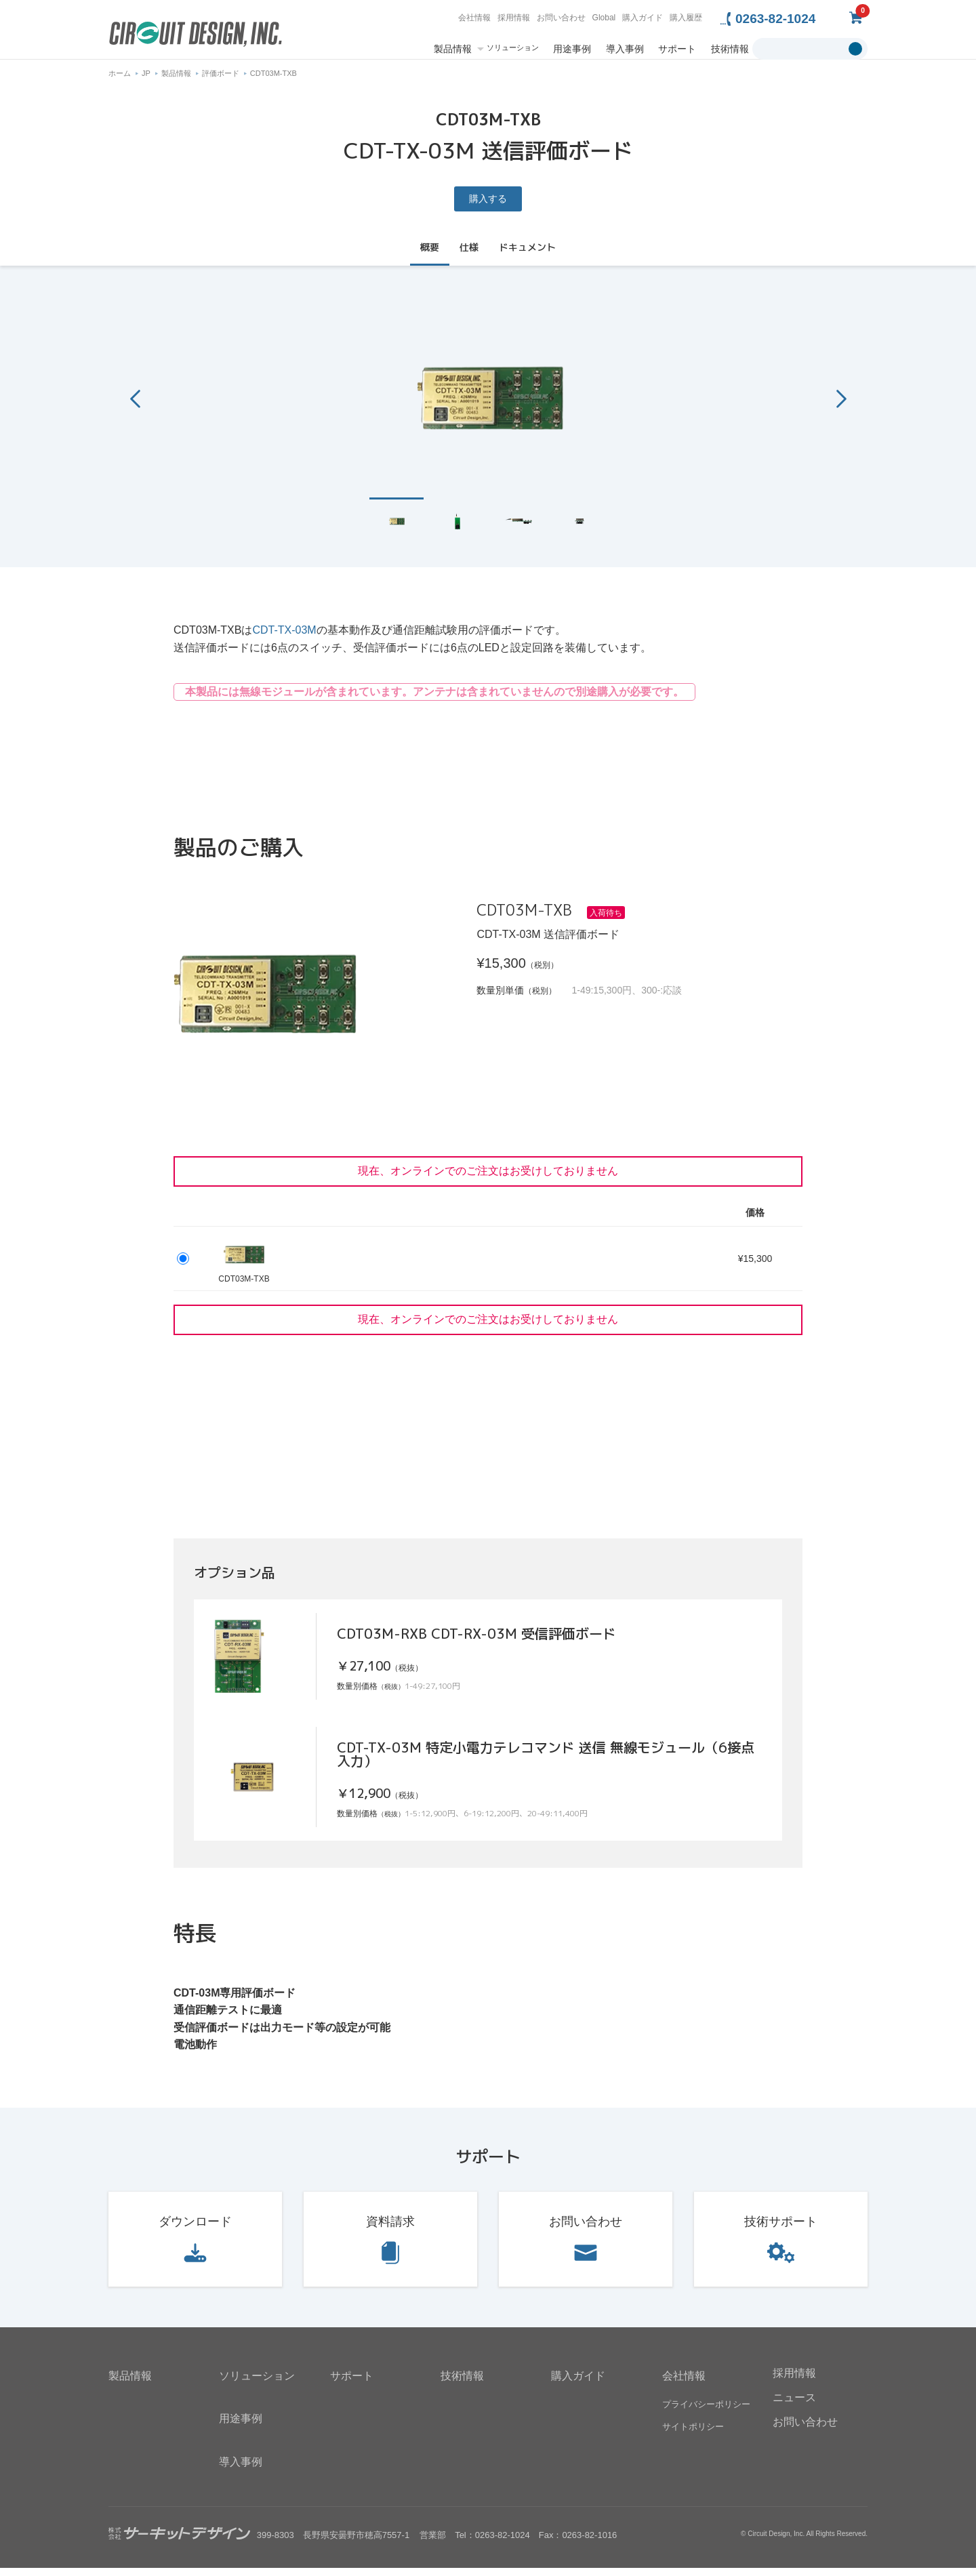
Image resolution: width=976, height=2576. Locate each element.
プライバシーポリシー (706, 2412)
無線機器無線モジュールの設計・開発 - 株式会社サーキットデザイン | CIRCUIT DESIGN (195, 35)
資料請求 (390, 2229)
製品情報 (453, 49)
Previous (135, 406)
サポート (677, 49)
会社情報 (474, 17)
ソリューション (513, 48)
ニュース (794, 2405)
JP (146, 81)
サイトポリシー (693, 2434)
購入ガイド (642, 17)
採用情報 (513, 17)
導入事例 (625, 49)
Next (841, 406)
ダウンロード (195, 2229)
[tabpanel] (488, 404)
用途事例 (572, 49)
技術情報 (730, 49)
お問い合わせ (561, 17)
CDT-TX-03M (284, 638)
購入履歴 (686, 17)
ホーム (119, 81)
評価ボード (220, 81)
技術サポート (780, 2229)
